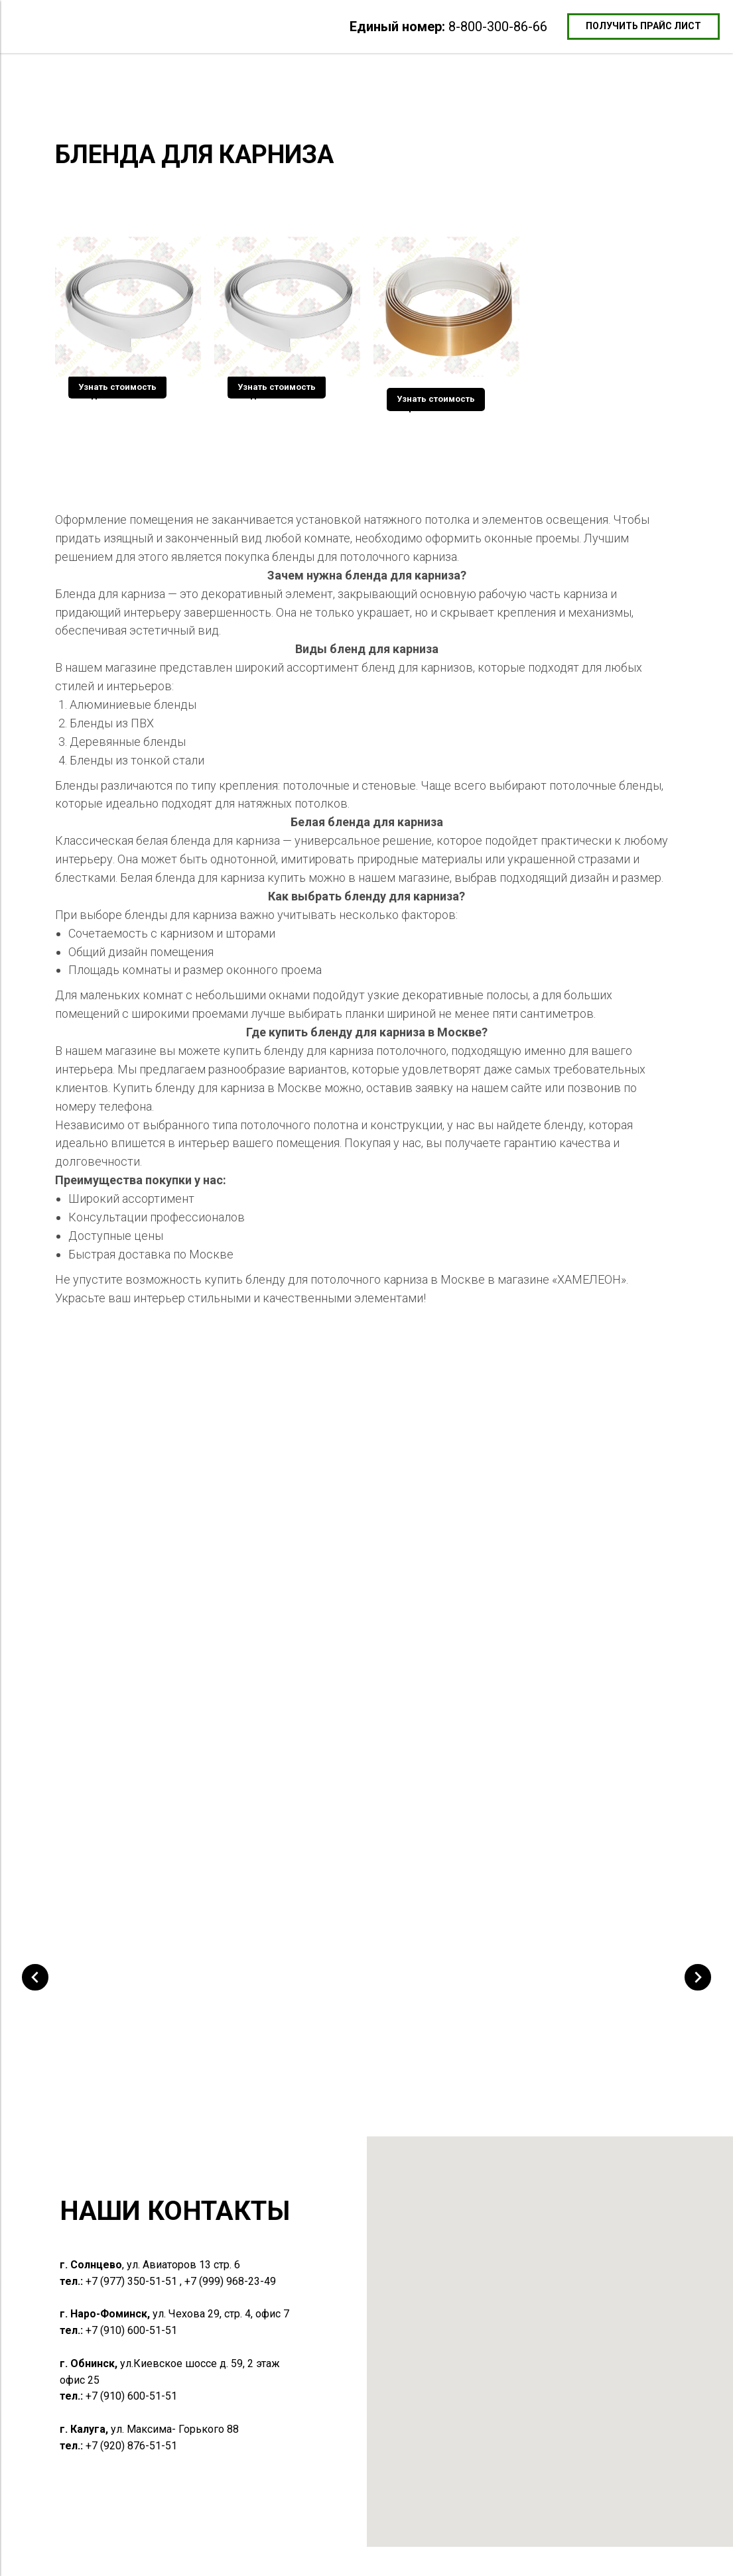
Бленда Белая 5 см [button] (111, 394)
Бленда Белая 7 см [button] (271, 394)
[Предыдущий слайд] (35, 2016)
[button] (643, 26)
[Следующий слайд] (698, 2016)
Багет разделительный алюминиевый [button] (280, 2057)
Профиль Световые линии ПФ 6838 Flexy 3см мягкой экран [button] (578, 2057)
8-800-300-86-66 (497, 26)
